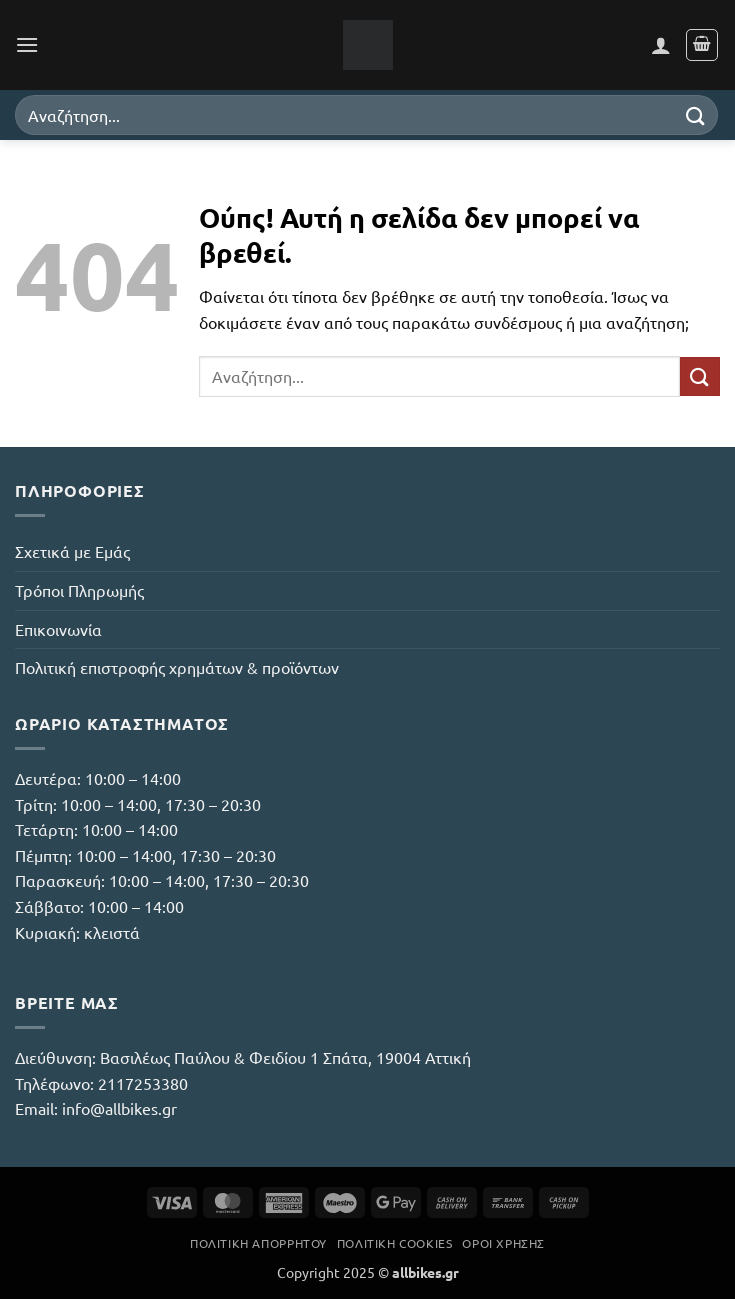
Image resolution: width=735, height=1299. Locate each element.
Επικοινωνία (58, 629)
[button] (27, 44)
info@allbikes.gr (119, 1108)
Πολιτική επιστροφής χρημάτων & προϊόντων (177, 667)
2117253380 (143, 1083)
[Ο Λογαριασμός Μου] (661, 45)
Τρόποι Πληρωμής (79, 590)
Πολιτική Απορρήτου (258, 1243)
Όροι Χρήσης (503, 1243)
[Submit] (696, 114)
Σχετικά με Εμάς (72, 551)
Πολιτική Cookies (395, 1243)
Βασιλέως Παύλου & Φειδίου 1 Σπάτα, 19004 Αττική (285, 1057)
